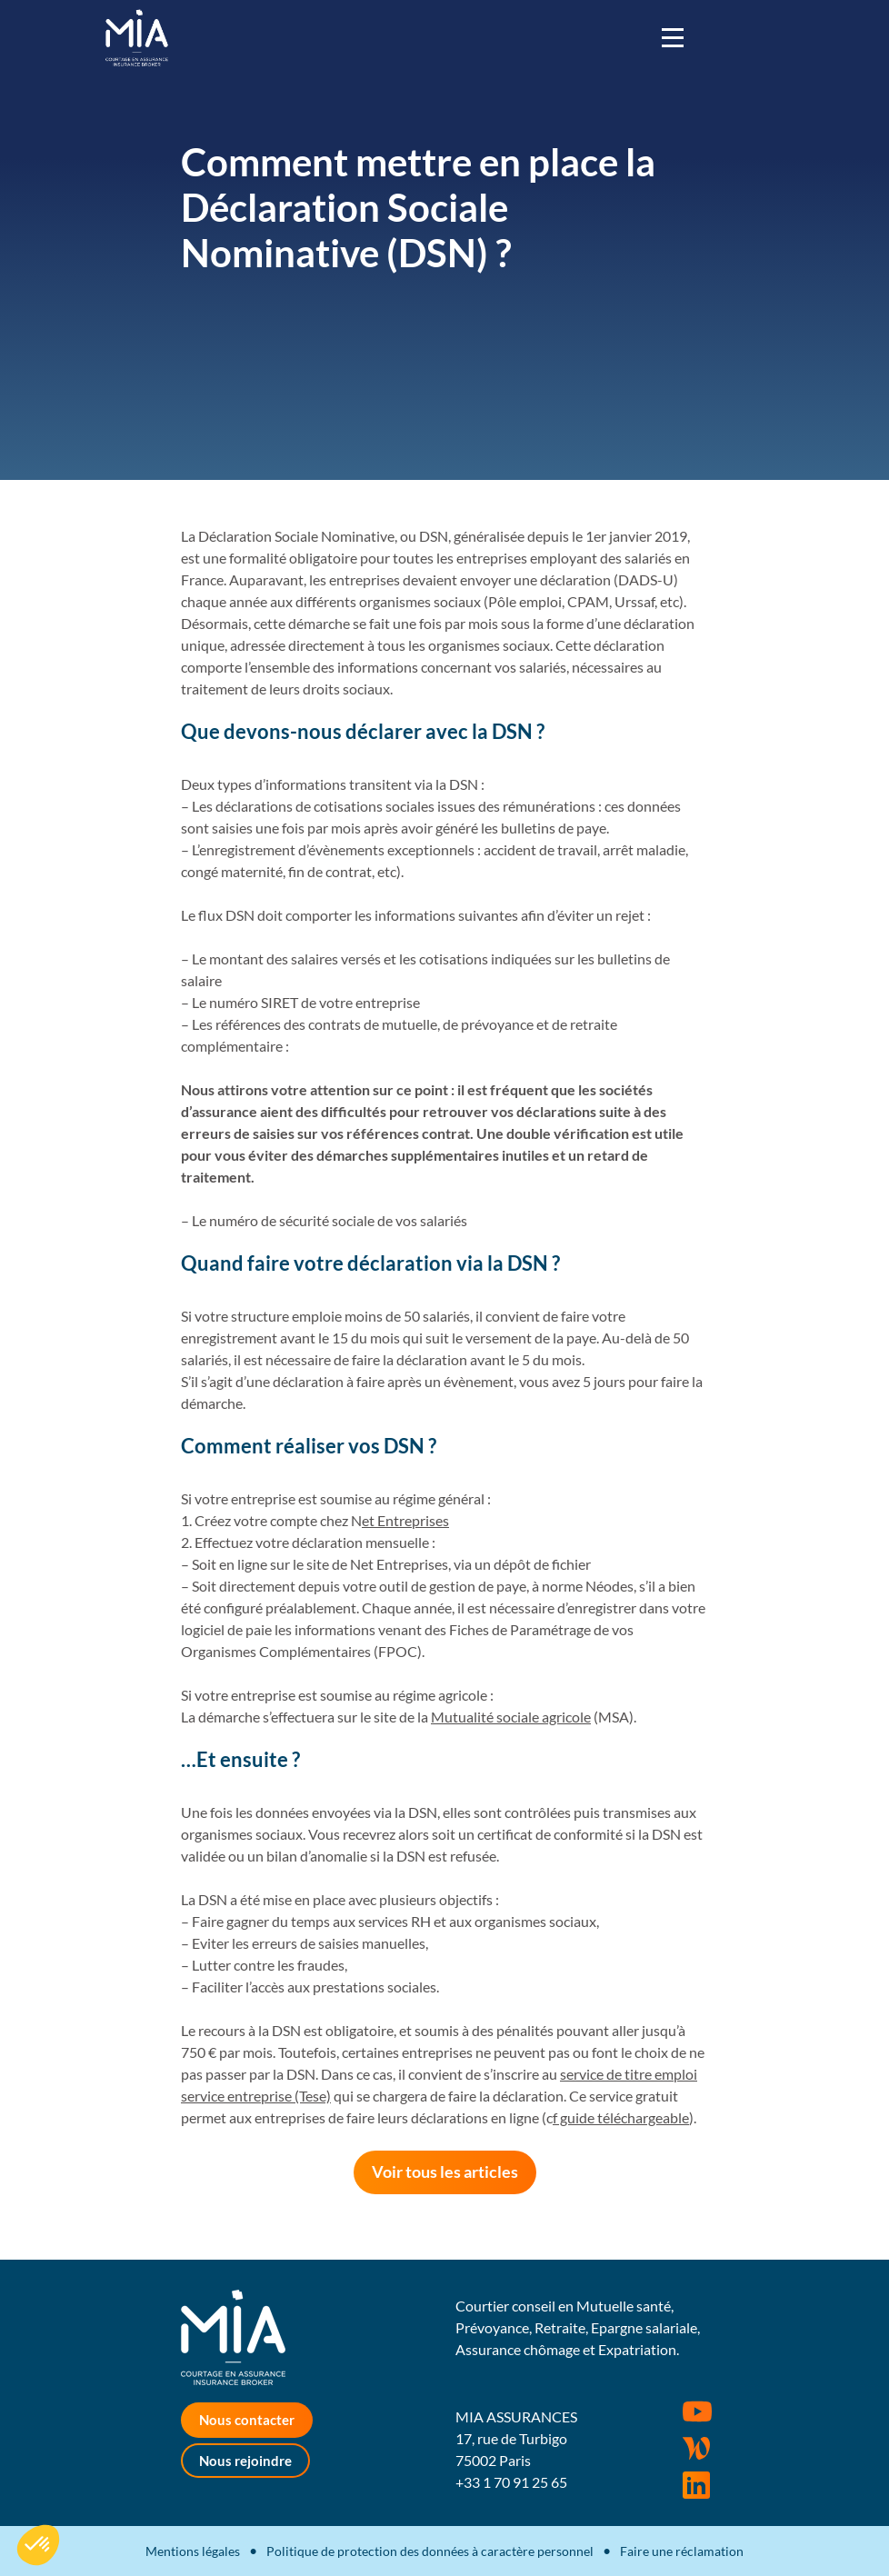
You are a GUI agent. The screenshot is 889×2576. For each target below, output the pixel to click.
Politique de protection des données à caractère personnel (430, 2551)
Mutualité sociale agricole (511, 1716)
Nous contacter (247, 2419)
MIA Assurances (137, 37)
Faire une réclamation (682, 2551)
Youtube (697, 2411)
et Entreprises (405, 1520)
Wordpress (696, 2448)
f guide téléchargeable (621, 2117)
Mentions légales (192, 2551)
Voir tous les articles (445, 2172)
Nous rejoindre (245, 2460)
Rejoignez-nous (696, 2485)
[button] (38, 2545)
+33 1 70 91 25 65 (511, 2482)
